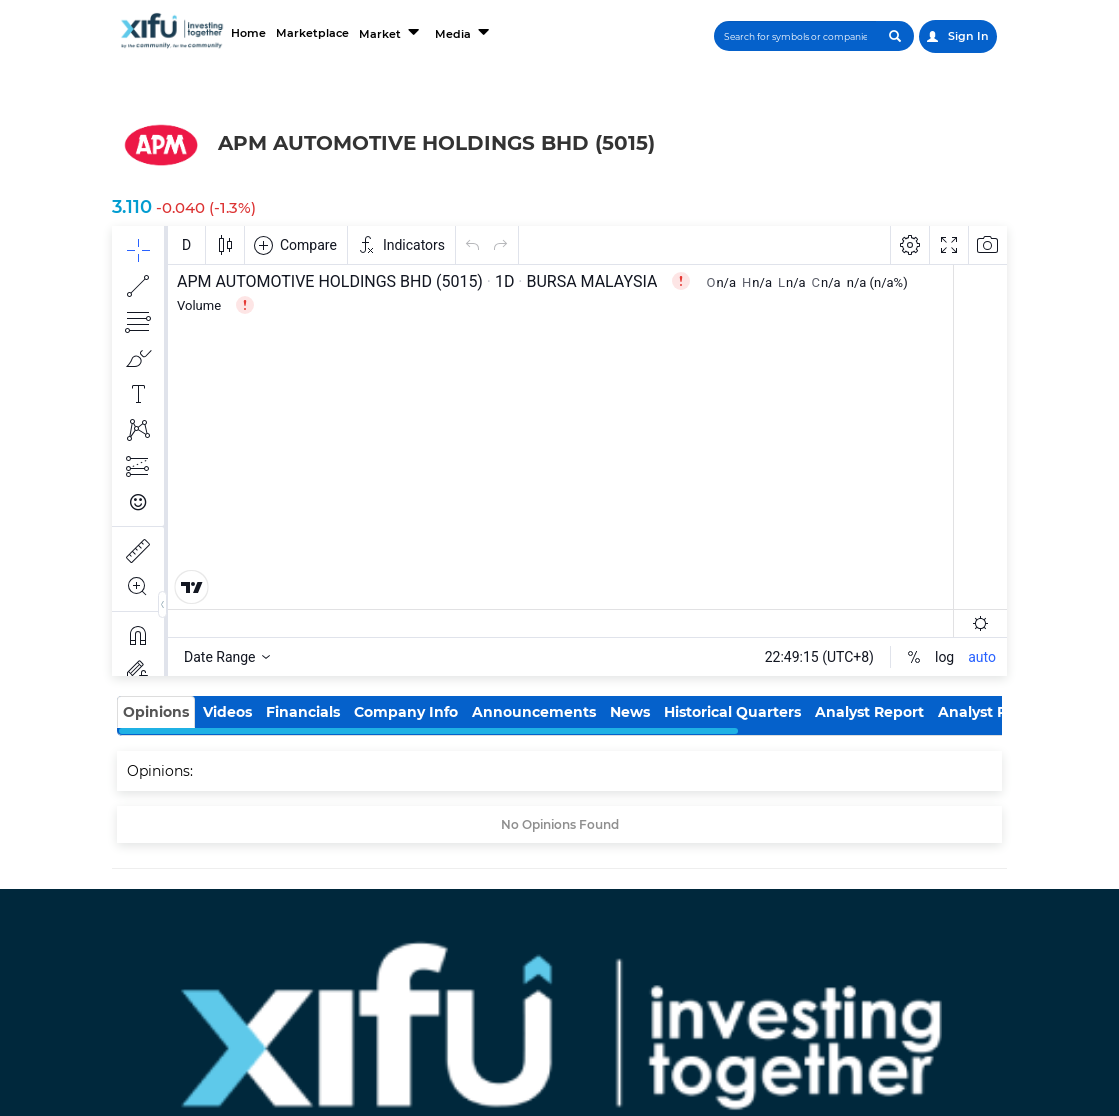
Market (391, 31)
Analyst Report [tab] (869, 712)
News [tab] (630, 712)
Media (464, 31)
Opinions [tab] (156, 712)
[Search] (795, 36)
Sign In (958, 36)
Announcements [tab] (534, 712)
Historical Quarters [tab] (732, 712)
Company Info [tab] (406, 712)
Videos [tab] (227, 712)
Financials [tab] (303, 712)
